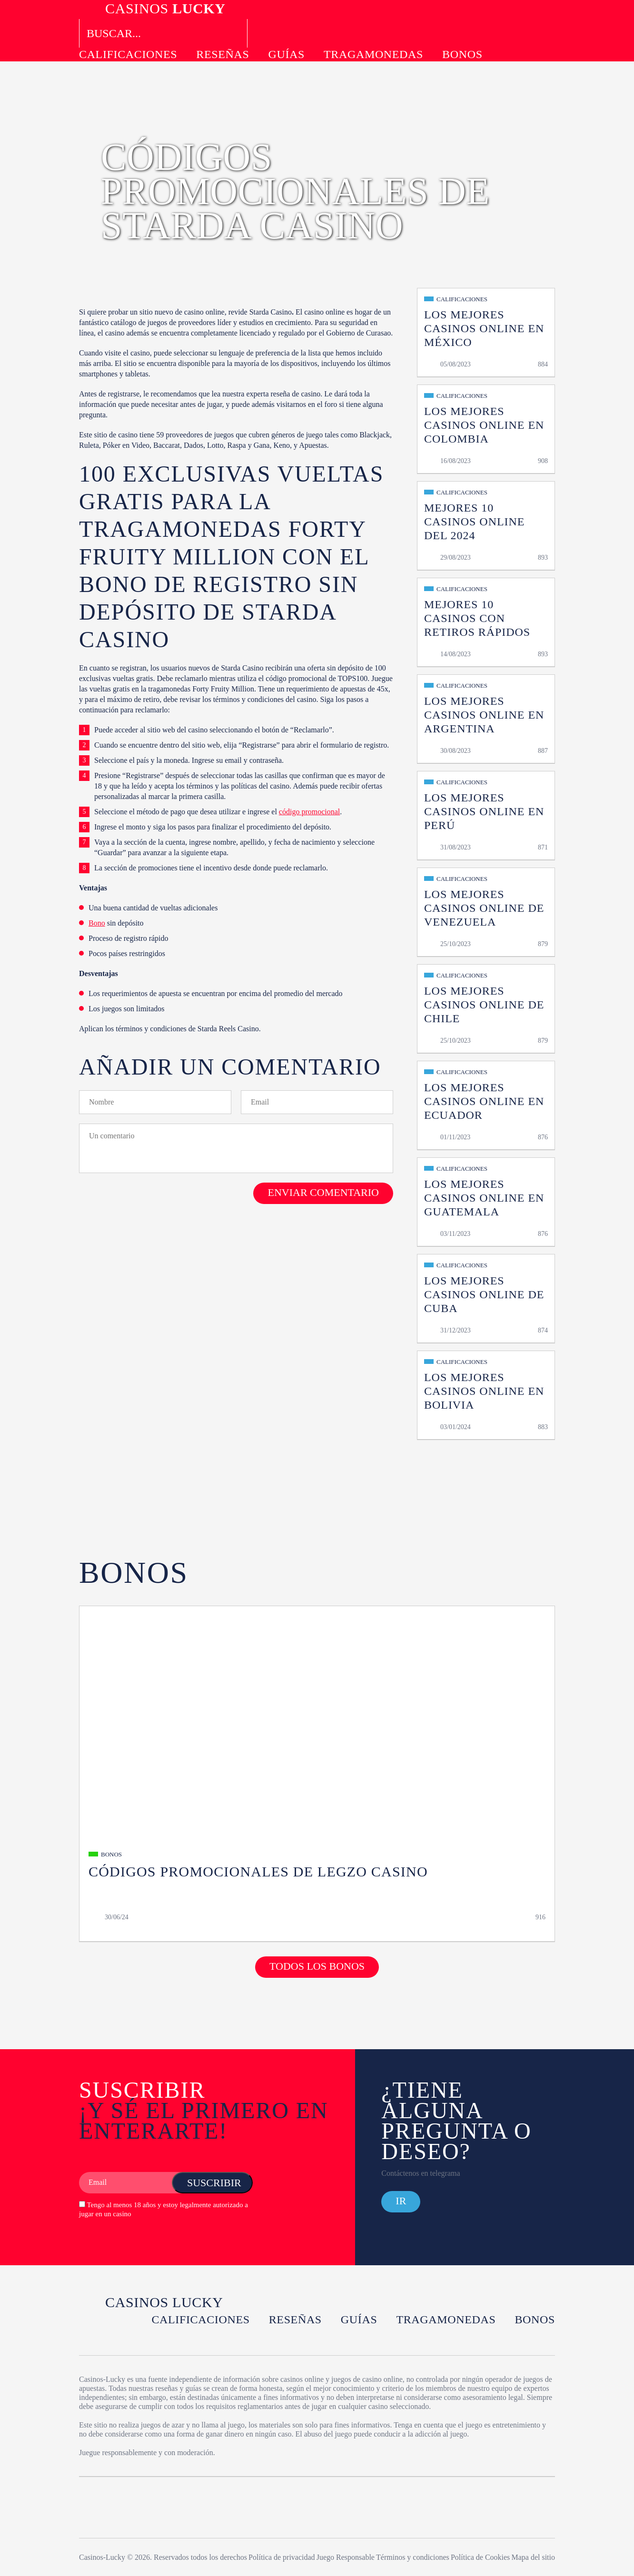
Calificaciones (128, 54)
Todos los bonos (317, 1966)
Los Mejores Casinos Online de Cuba (484, 1294)
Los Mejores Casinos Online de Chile (484, 1005)
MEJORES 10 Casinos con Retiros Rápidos (477, 618)
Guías (286, 54)
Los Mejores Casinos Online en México (484, 328)
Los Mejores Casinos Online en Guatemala (484, 1198)
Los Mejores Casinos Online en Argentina (484, 715)
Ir (401, 2201)
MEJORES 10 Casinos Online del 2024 (474, 522)
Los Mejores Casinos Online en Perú (484, 811)
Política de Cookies (480, 2557)
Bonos (462, 54)
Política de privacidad (281, 2557)
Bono (97, 923)
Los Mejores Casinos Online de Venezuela (484, 908)
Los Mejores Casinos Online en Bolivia (484, 1391)
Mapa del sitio (533, 2557)
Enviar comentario (323, 1192)
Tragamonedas (373, 54)
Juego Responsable (346, 2557)
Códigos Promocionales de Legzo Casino (258, 1871)
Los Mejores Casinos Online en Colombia (484, 425)
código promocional (309, 812)
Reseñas (222, 54)
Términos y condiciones (412, 2557)
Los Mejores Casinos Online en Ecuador (484, 1101)
